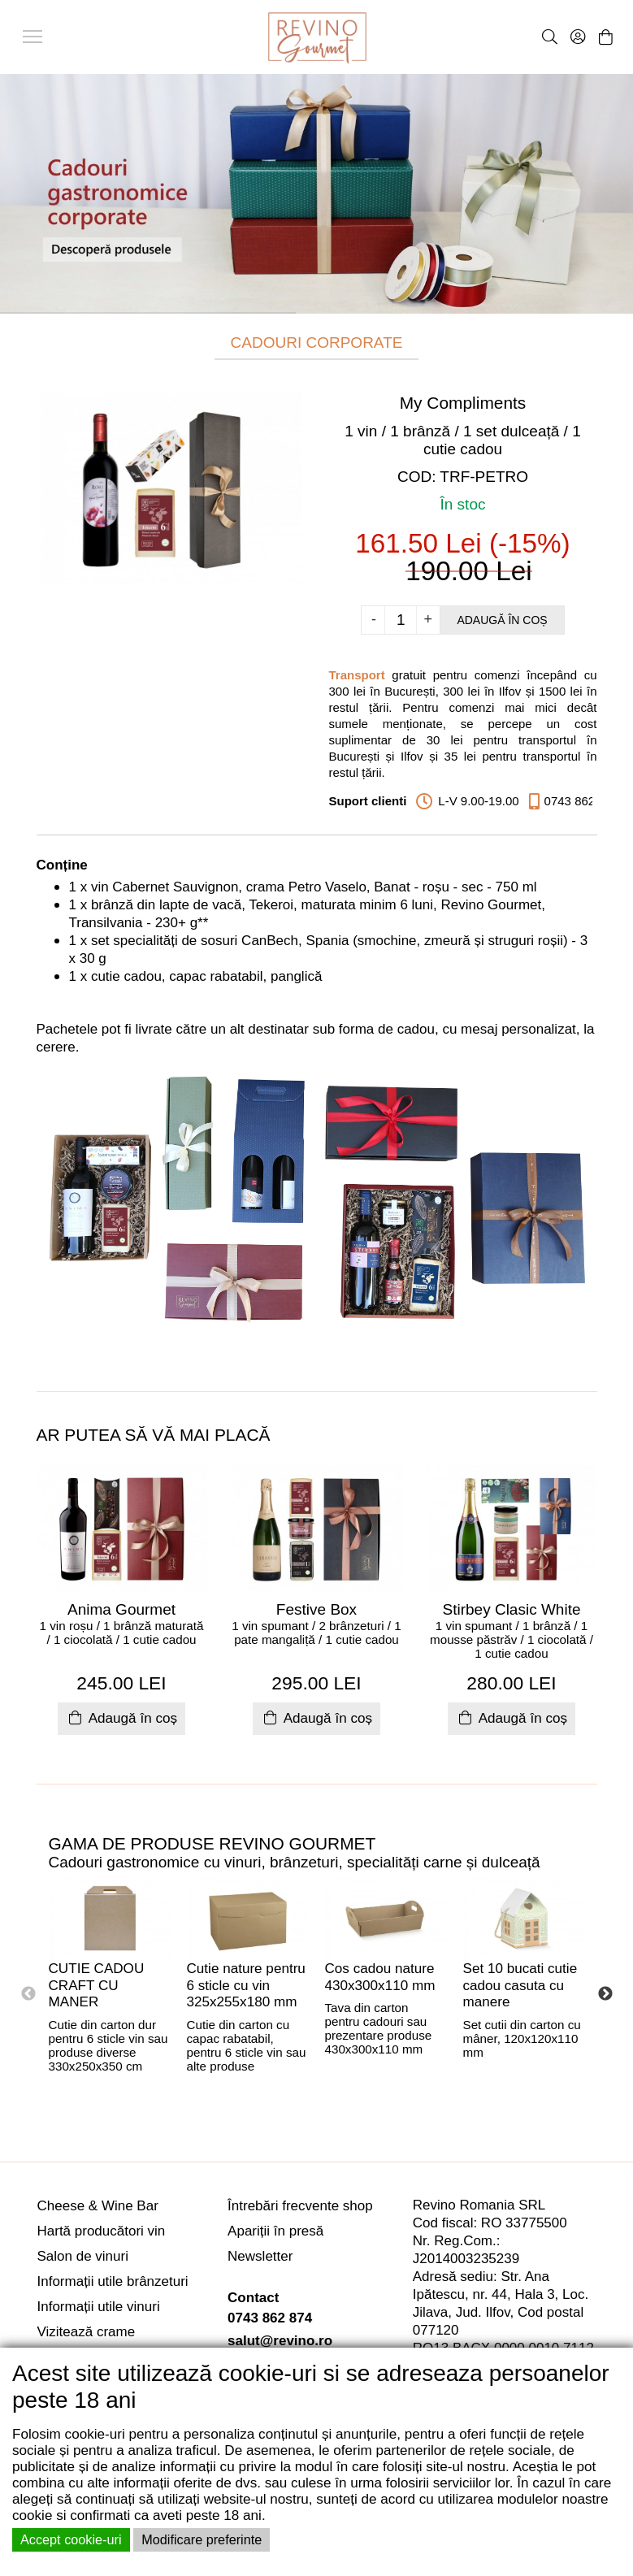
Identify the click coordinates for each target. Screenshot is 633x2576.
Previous (28, 1994)
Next (605, 1994)
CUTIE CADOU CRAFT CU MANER (97, 1985)
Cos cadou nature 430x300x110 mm (380, 1977)
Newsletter (260, 2256)
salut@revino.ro (280, 2340)
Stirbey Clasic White (512, 1609)
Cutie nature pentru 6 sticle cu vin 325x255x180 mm (246, 1985)
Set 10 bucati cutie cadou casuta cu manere (520, 1985)
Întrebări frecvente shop (300, 2206)
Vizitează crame (86, 2332)
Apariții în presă (275, 2231)
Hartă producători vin (101, 2231)
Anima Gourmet (121, 1609)
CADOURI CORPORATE (317, 342)
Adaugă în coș (502, 620)
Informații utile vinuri (98, 2306)
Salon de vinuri (82, 2256)
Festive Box (316, 1609)
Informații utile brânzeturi (113, 2281)
